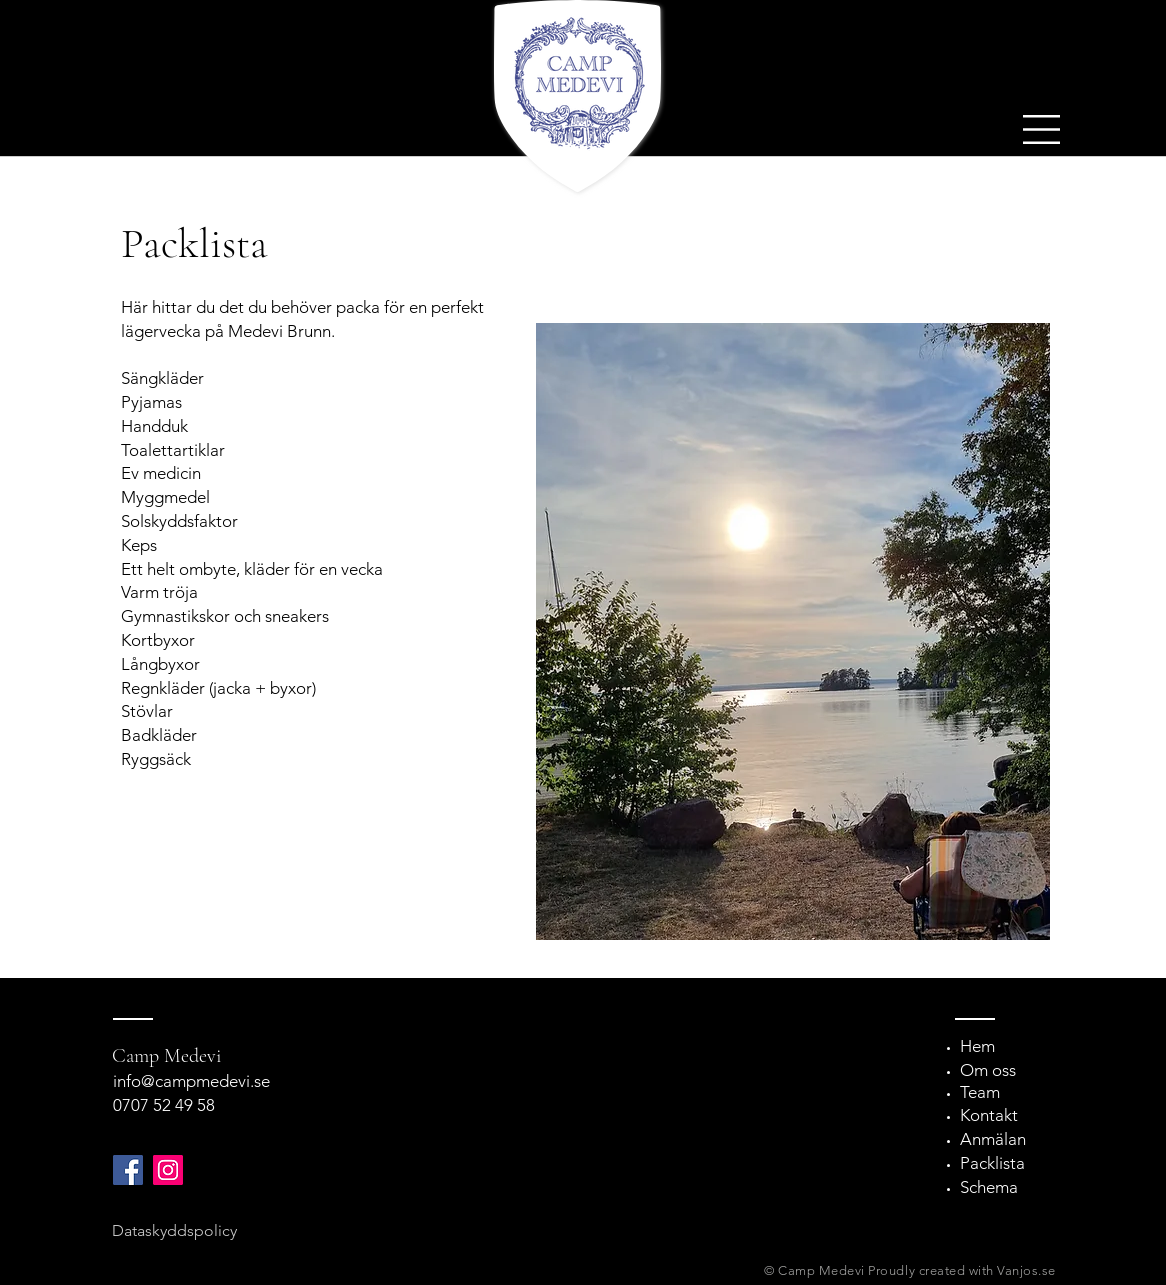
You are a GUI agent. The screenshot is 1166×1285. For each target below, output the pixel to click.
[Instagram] (168, 1170)
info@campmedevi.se (191, 1081)
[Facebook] (128, 1170)
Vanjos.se (1026, 1270)
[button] (1041, 129)
